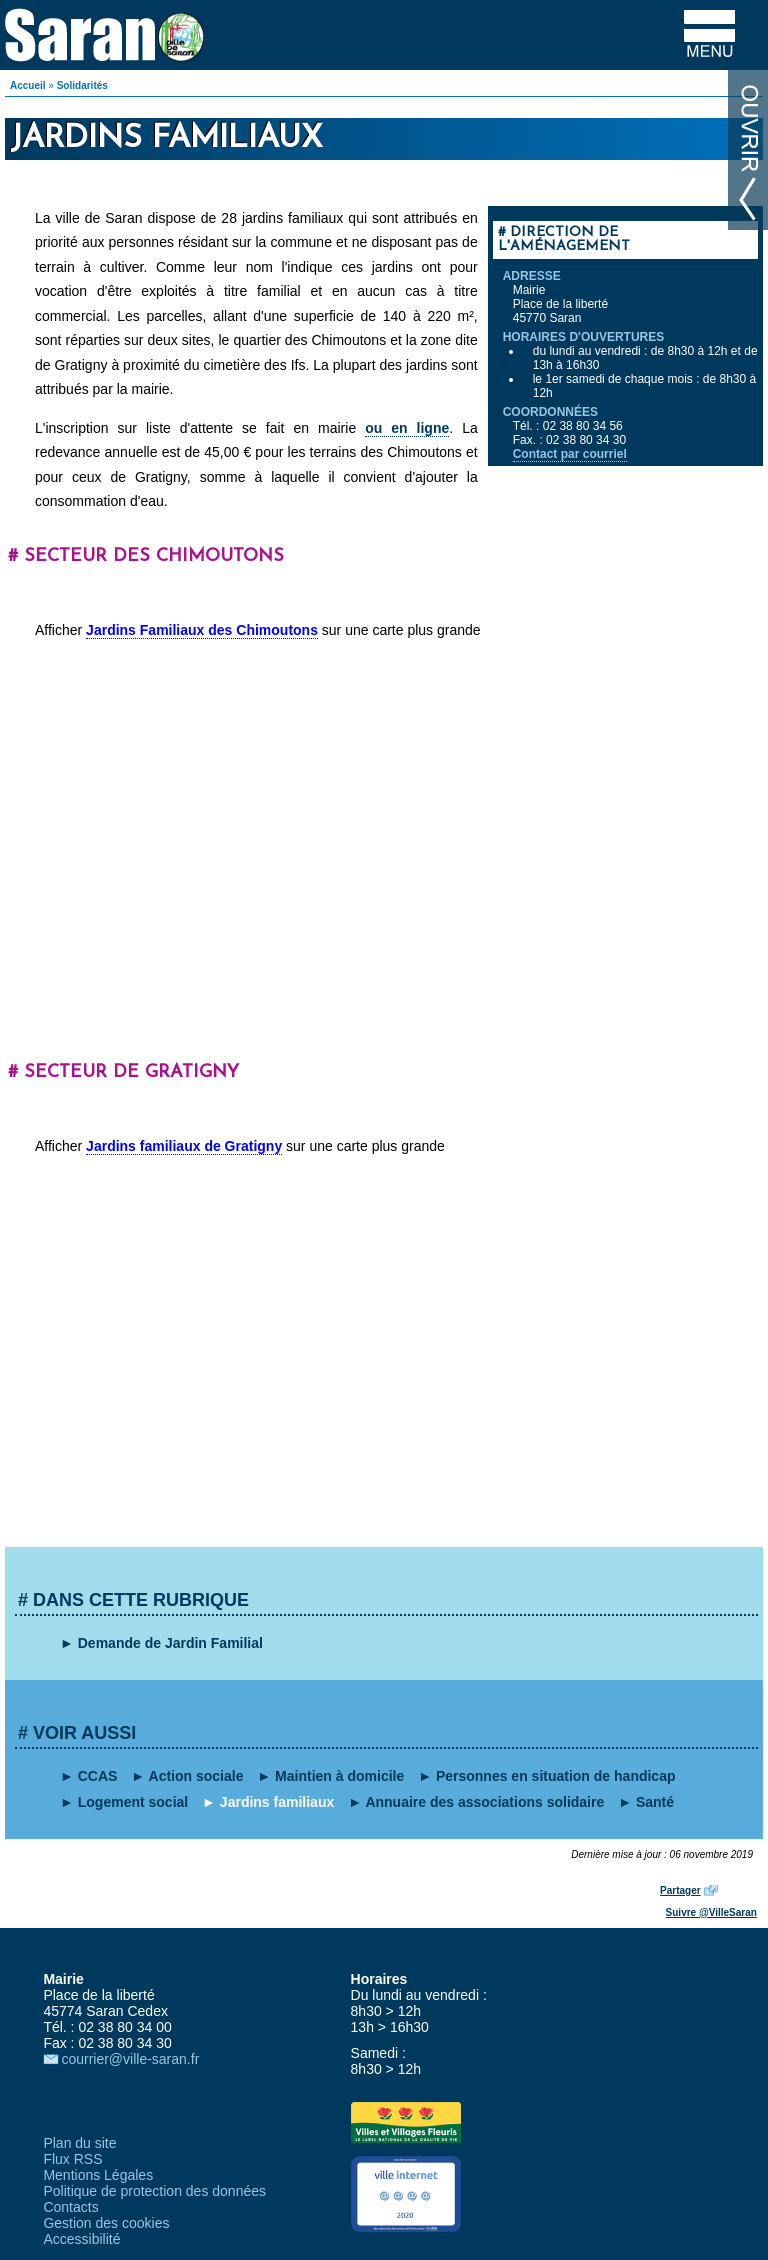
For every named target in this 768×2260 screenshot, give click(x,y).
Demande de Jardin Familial (170, 1643)
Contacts (70, 2207)
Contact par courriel (570, 454)
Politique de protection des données (154, 2191)
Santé (655, 1802)
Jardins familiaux (277, 1802)
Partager (680, 1890)
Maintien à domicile (339, 1776)
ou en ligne (407, 428)
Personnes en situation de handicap (556, 1776)
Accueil (28, 85)
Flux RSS (72, 2159)
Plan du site (79, 2143)
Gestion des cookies (106, 2223)
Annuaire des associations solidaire (484, 1802)
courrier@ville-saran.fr (130, 2059)
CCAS (98, 1776)
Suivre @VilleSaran (711, 1912)
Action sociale (196, 1776)
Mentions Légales (98, 2175)
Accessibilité (81, 2239)
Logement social (133, 1802)
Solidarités (82, 85)
